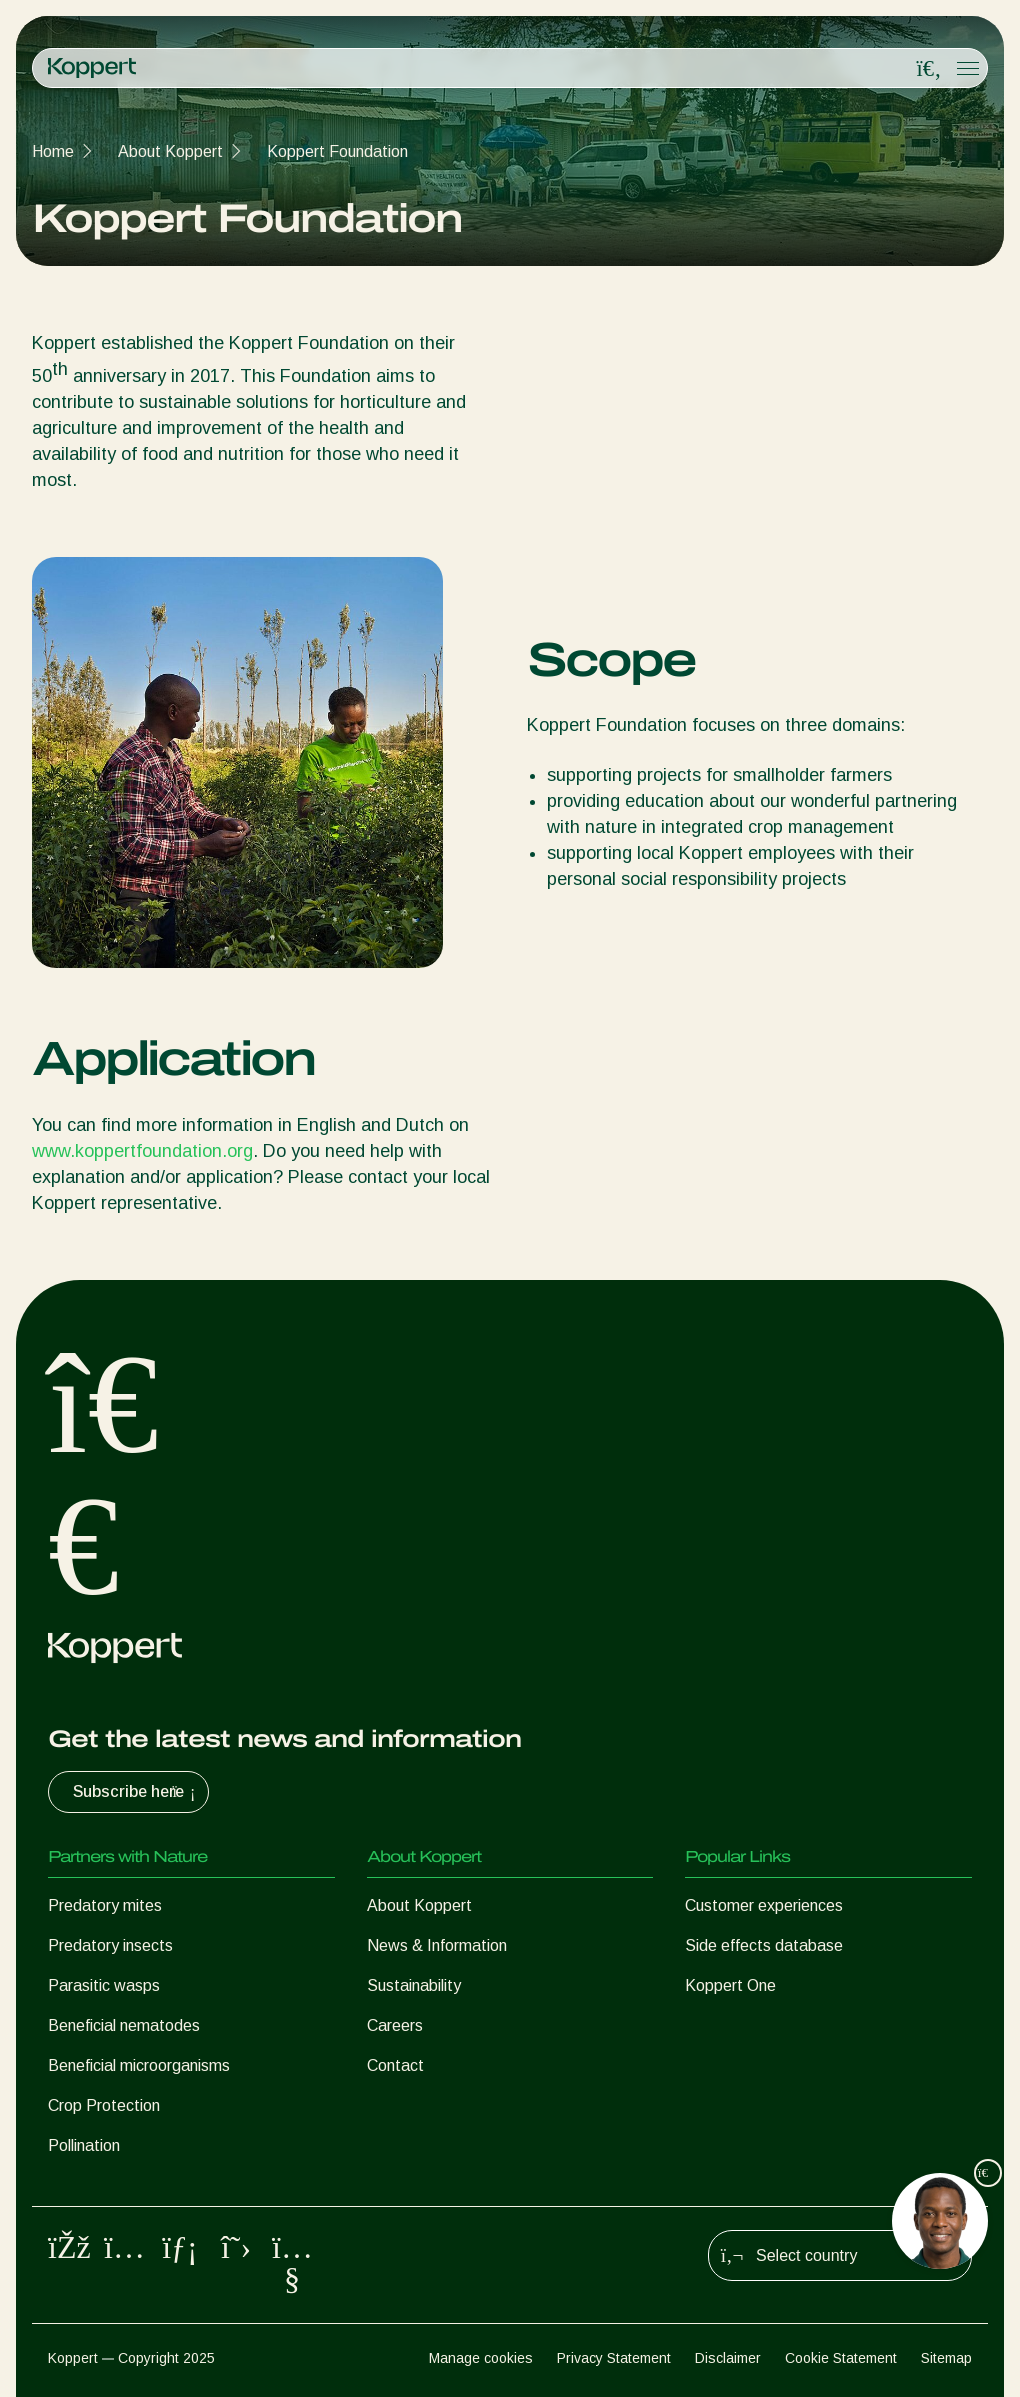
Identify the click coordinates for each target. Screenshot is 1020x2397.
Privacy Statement (614, 2358)
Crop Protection (104, 2105)
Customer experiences (764, 1905)
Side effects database (764, 1945)
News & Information (437, 1945)
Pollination (84, 2145)
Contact (395, 2065)
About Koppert (170, 151)
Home (53, 151)
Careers (395, 2025)
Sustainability (414, 1985)
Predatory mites (105, 1905)
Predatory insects (110, 1945)
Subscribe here (136, 1792)
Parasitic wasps (104, 1985)
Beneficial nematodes (124, 2025)
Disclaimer (728, 2358)
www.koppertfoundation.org (142, 1151)
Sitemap (946, 2358)
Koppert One (730, 1985)
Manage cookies (481, 2358)
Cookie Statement (841, 2358)
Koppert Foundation (337, 151)
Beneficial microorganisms (139, 2065)
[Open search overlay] (929, 69)
